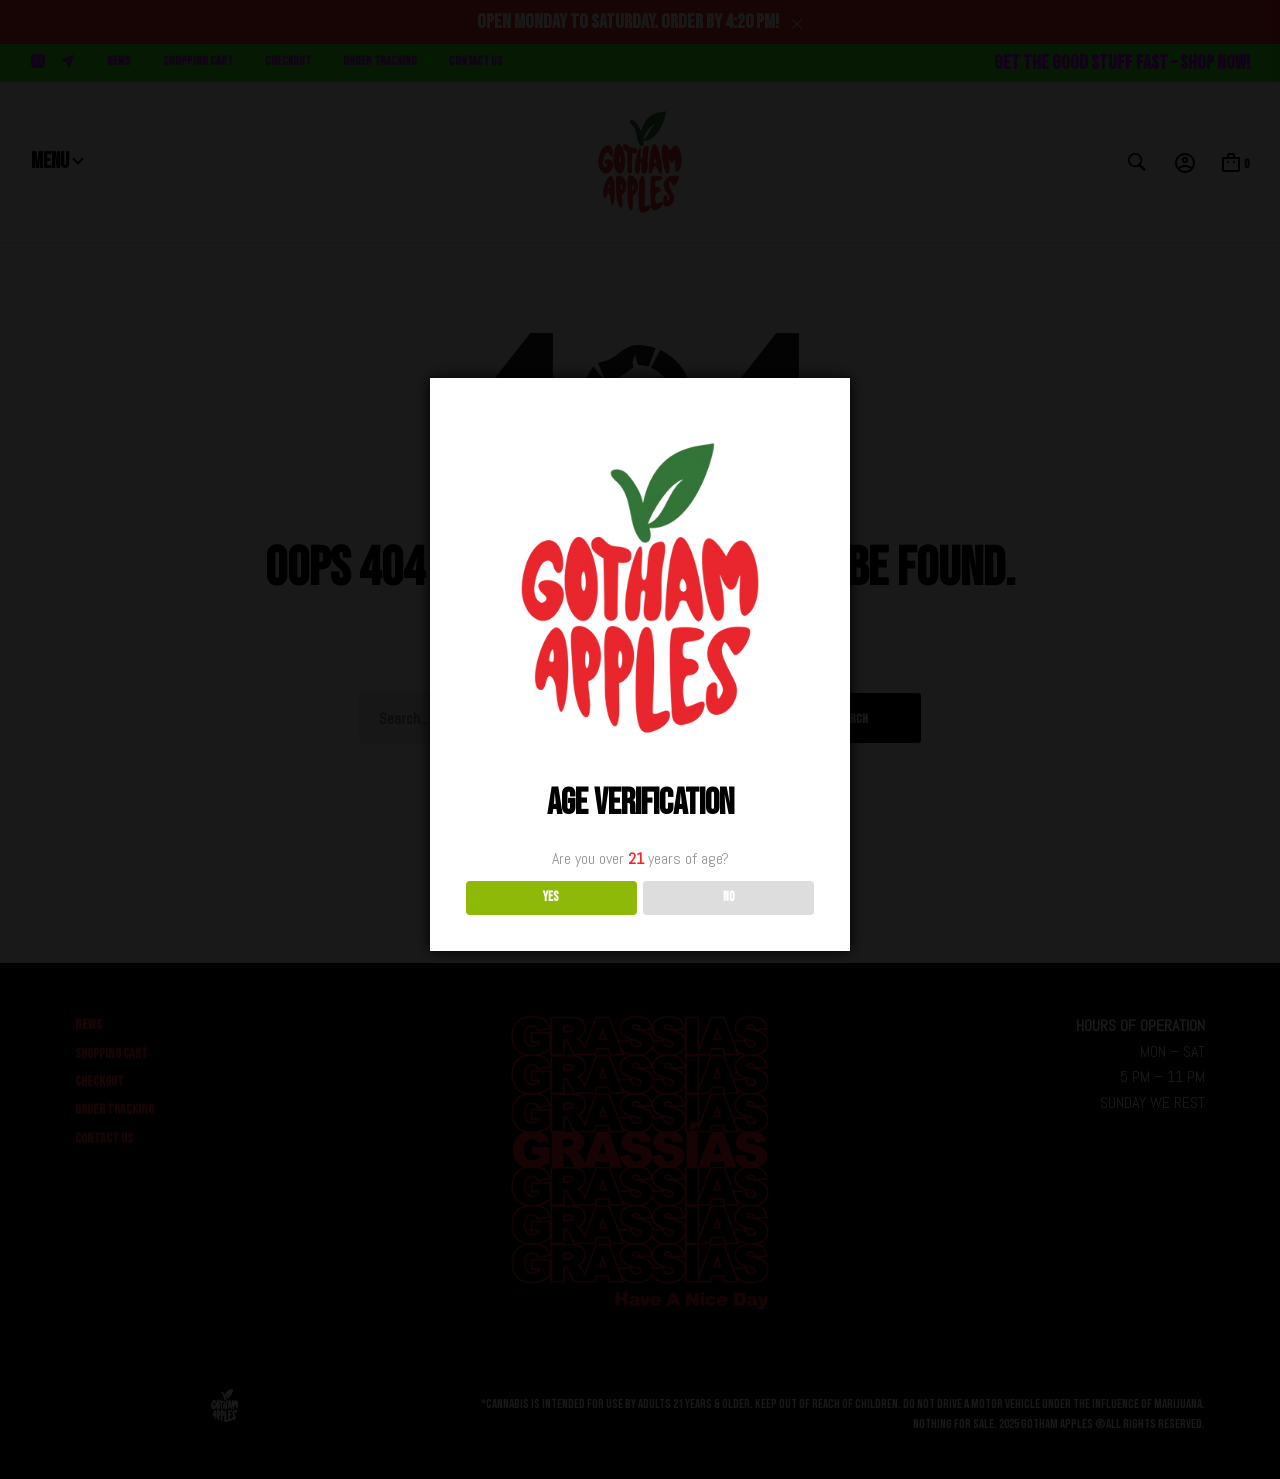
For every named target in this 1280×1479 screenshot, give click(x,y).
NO (729, 897)
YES (551, 897)
